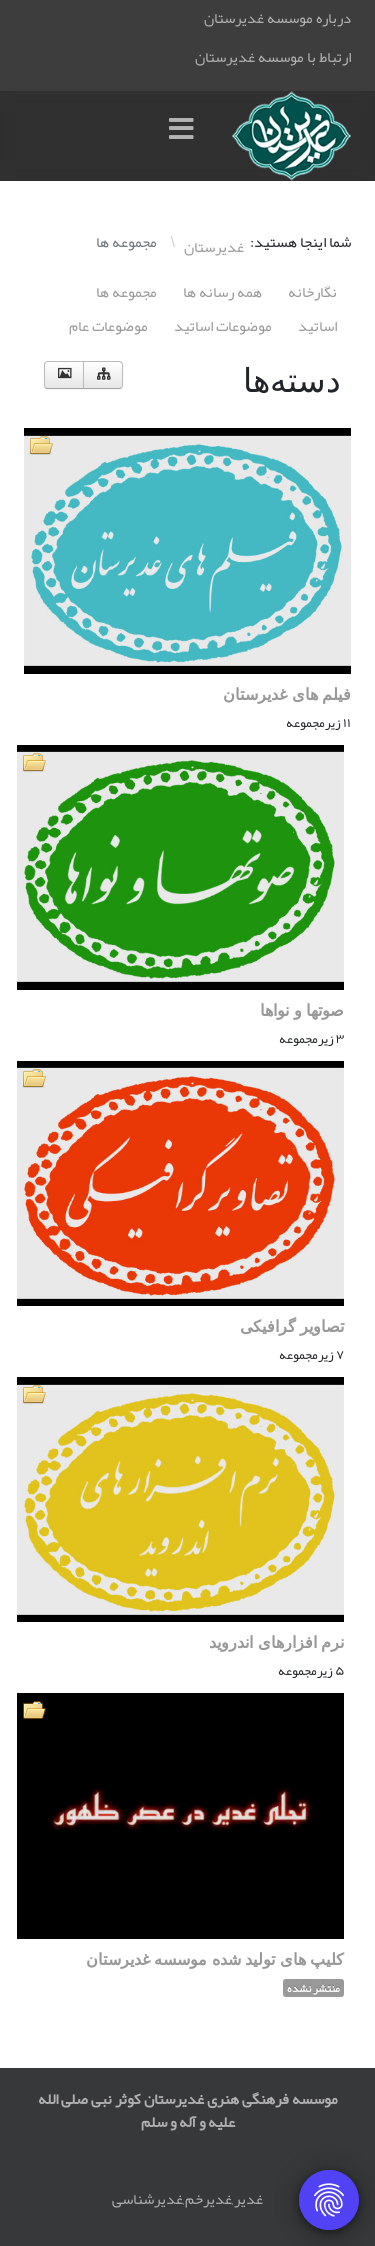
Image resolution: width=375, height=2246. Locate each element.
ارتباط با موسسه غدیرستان (273, 57)
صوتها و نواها (302, 1010)
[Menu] (186, 136)
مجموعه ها (126, 292)
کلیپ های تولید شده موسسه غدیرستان (215, 1959)
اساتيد (317, 326)
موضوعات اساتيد (223, 326)
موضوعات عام (108, 326)
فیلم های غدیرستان (287, 694)
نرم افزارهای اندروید (276, 1642)
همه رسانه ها (222, 292)
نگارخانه (312, 292)
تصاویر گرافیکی (292, 1326)
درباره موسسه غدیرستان (277, 18)
